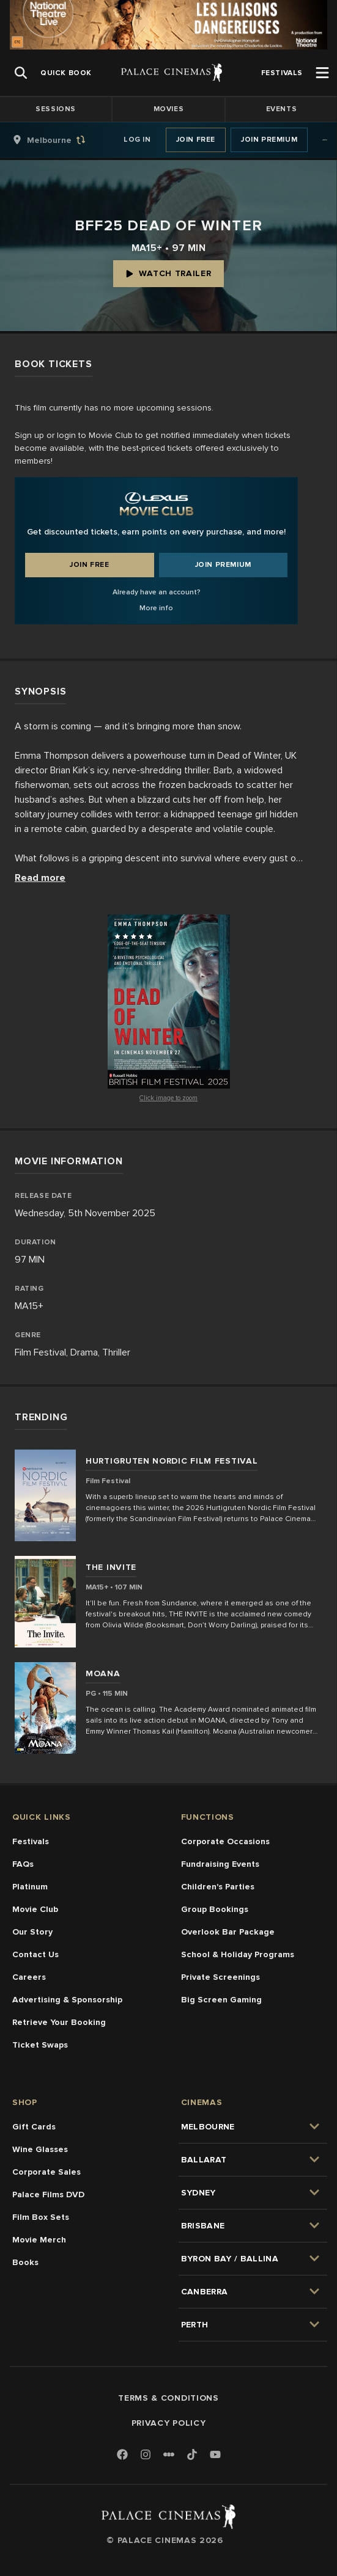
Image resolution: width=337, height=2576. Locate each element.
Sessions (55, 109)
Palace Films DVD (48, 2194)
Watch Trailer (168, 273)
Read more (40, 878)
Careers (29, 1977)
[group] (62, 140)
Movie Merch (39, 2240)
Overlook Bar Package (228, 1932)
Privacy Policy (168, 2423)
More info (156, 608)
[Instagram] (145, 2455)
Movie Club (35, 1909)
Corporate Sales (46, 2172)
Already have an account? (157, 592)
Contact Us (35, 1954)
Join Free (195, 139)
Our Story (32, 1932)
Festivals (30, 1841)
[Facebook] (122, 2455)
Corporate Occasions (225, 1841)
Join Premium (269, 139)
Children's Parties (217, 1886)
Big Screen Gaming (221, 1999)
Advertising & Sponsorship (67, 1999)
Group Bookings (214, 1909)
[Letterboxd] (168, 2454)
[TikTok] (192, 2454)
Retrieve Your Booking (59, 2022)
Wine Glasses (40, 2149)
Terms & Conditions (168, 2398)
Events (281, 109)
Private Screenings (220, 1977)
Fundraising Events (220, 1864)
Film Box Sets (40, 2217)
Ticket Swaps (40, 2045)
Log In (137, 139)
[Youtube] (215, 2455)
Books (25, 2262)
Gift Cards (34, 2127)
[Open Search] (20, 73)
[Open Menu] (322, 73)
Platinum (30, 1886)
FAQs (23, 1864)
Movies (169, 109)
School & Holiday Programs (237, 1954)
